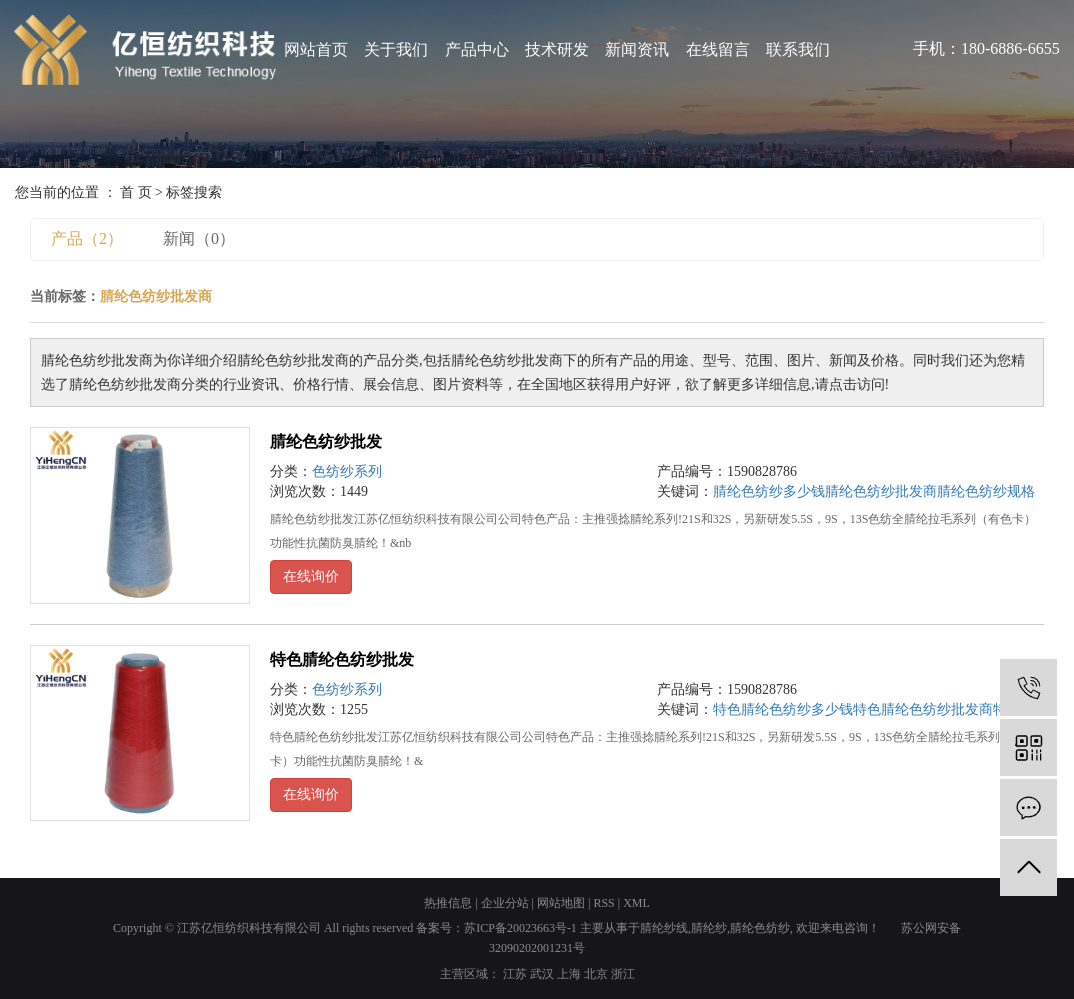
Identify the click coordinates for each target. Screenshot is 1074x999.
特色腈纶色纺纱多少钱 (783, 709)
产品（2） (87, 238)
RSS (603, 903)
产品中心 (477, 49)
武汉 (542, 974)
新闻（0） (199, 238)
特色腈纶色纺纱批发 (342, 659)
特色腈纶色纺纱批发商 (923, 709)
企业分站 (505, 903)
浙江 (623, 974)
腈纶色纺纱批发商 (881, 491)
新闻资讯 (637, 49)
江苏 (515, 974)
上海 (569, 974)
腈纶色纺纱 (760, 928)
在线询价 (311, 576)
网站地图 (561, 903)
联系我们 (798, 49)
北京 (596, 974)
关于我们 (396, 49)
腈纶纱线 (664, 928)
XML (636, 903)
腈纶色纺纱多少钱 (769, 491)
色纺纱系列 (347, 471)
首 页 (136, 192)
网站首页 (316, 49)
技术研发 (557, 49)
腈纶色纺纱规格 (986, 491)
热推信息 (448, 903)
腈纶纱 (709, 928)
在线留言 (718, 49)
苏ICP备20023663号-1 (520, 928)
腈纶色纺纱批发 (326, 441)
